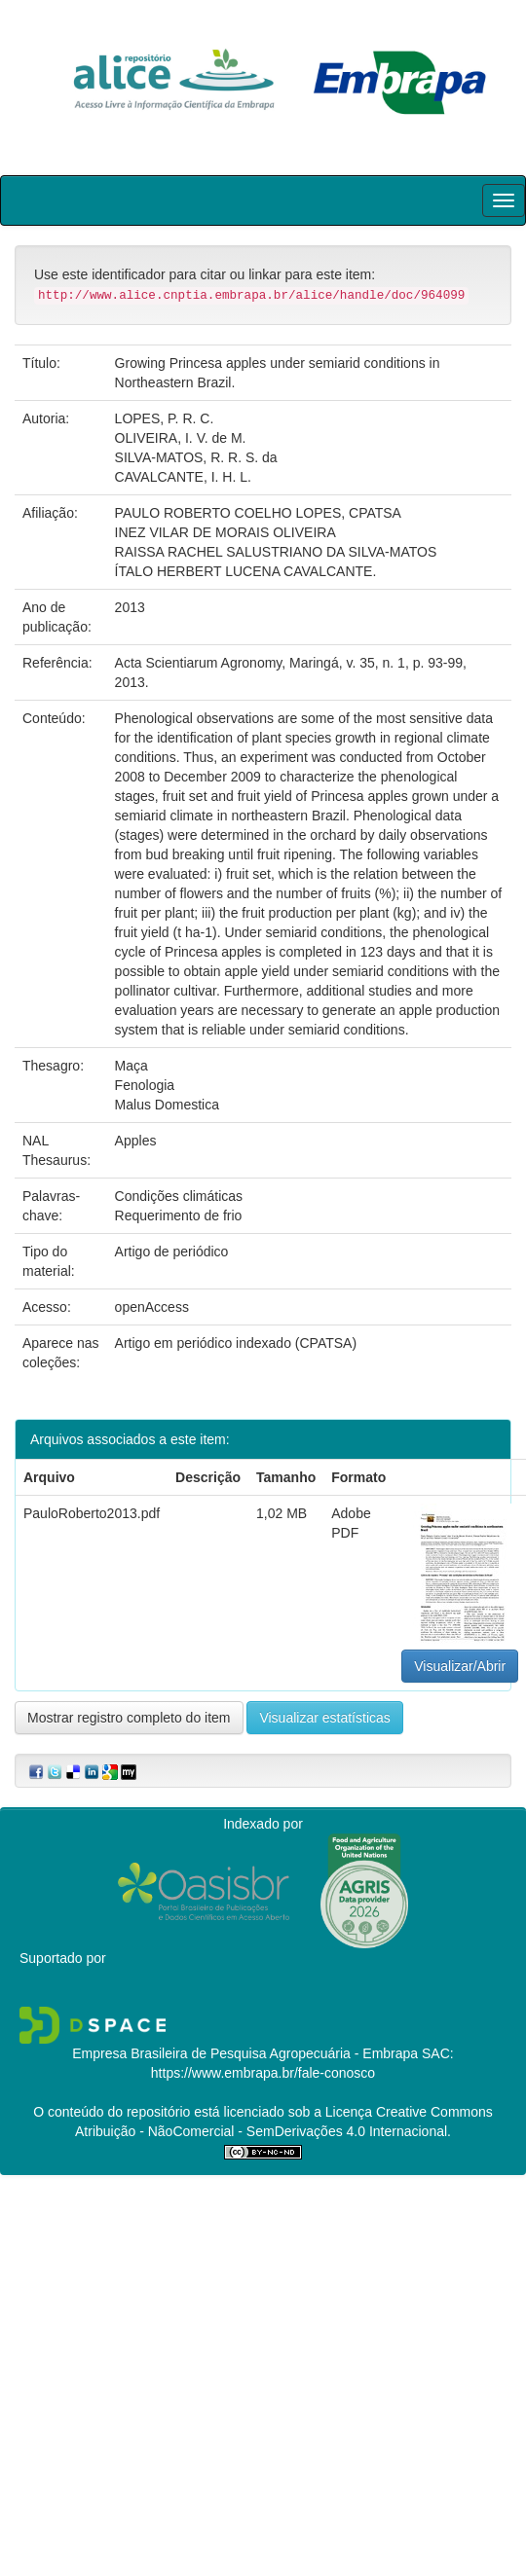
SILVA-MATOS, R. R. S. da (196, 457)
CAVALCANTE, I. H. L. (183, 477)
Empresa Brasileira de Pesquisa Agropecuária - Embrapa (245, 2053)
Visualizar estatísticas (324, 1717)
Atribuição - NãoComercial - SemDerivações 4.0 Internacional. (263, 2131)
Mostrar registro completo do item (129, 1717)
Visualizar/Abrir (460, 1666)
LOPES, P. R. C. (164, 418)
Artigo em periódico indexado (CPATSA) (236, 1343)
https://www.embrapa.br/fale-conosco (263, 2073)
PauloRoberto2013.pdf (91, 1513)
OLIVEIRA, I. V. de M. (180, 438)
